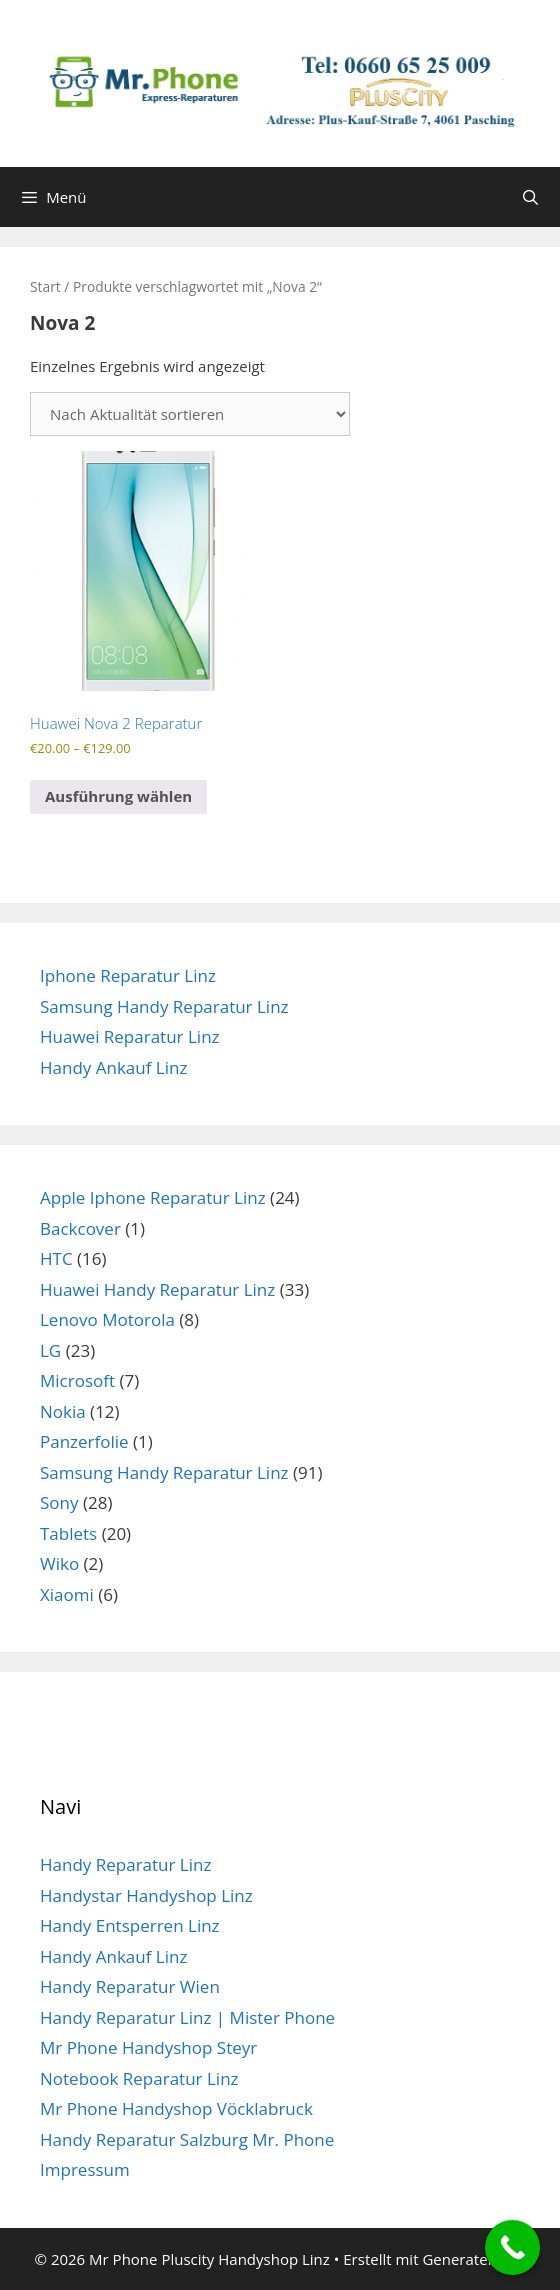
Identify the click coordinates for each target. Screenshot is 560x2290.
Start (45, 286)
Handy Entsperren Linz (130, 1925)
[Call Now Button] (512, 2247)
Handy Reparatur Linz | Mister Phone (187, 2017)
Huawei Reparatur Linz (130, 1036)
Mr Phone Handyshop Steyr (148, 2047)
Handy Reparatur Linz (125, 1864)
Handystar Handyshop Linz (146, 1895)
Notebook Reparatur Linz (139, 2078)
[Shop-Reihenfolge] (190, 414)
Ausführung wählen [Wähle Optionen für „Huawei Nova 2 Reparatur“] (118, 796)
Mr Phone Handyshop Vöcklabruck (176, 2108)
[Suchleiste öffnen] (530, 197)
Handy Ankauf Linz (113, 1067)
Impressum (85, 2169)
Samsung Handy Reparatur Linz (164, 1006)
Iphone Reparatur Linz (128, 975)
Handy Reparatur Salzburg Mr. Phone (187, 2139)
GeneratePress (473, 2259)
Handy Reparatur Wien (130, 1986)
